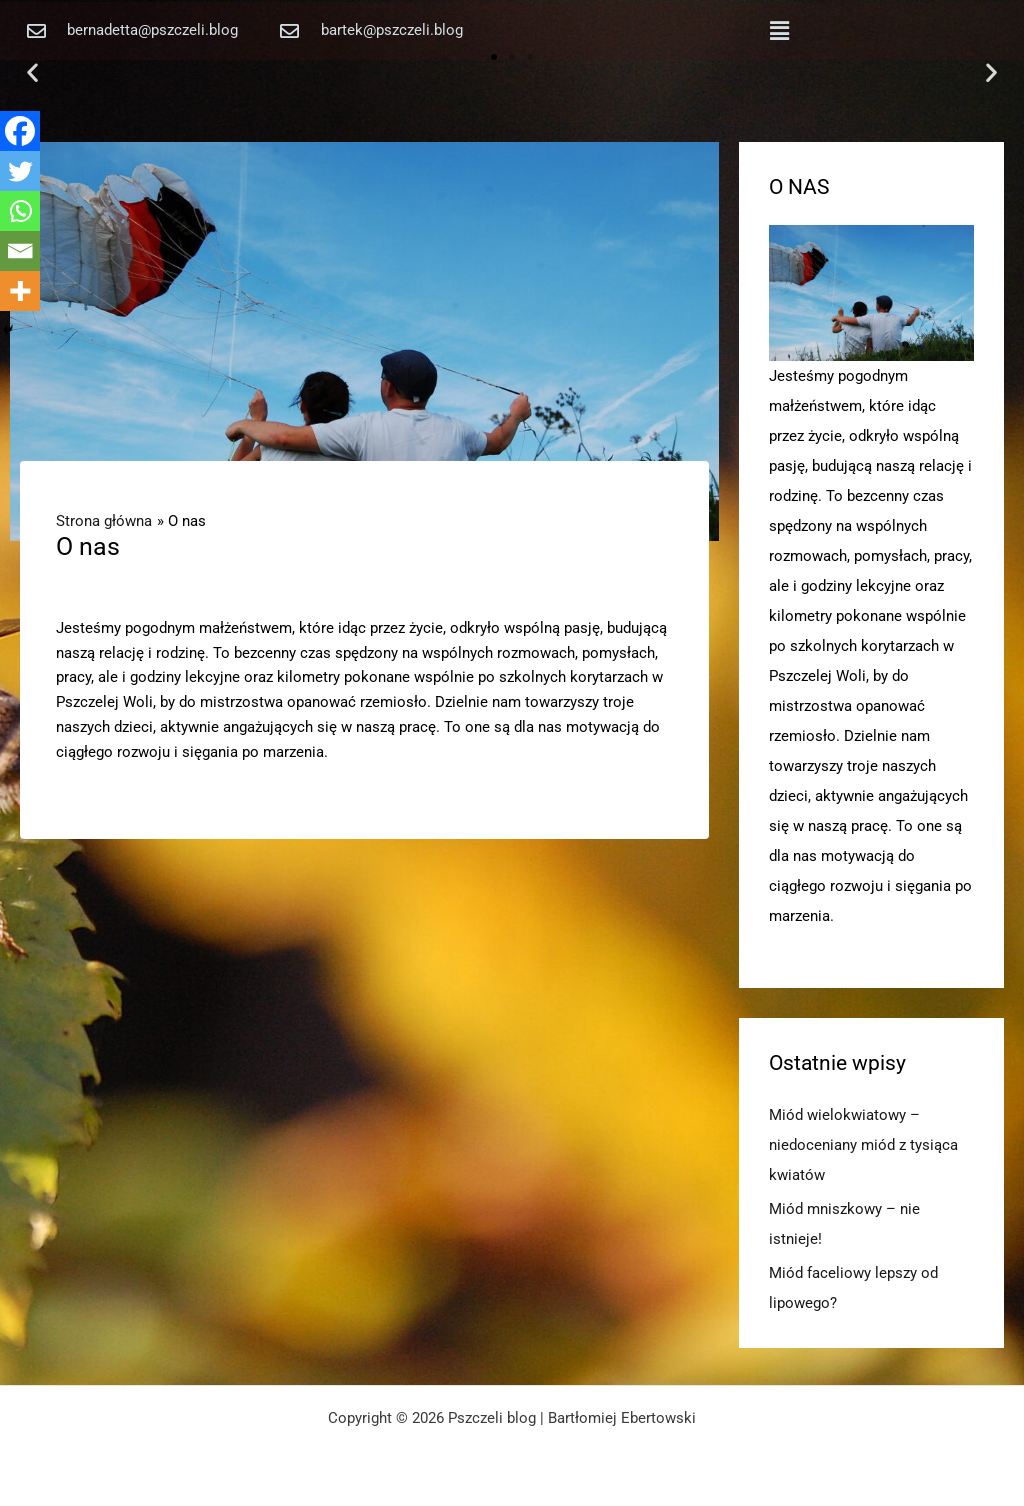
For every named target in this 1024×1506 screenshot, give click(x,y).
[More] (20, 291)
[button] (779, 31)
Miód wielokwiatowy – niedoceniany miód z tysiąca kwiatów (863, 1145)
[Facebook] (20, 131)
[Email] (20, 251)
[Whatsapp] (20, 211)
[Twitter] (20, 171)
